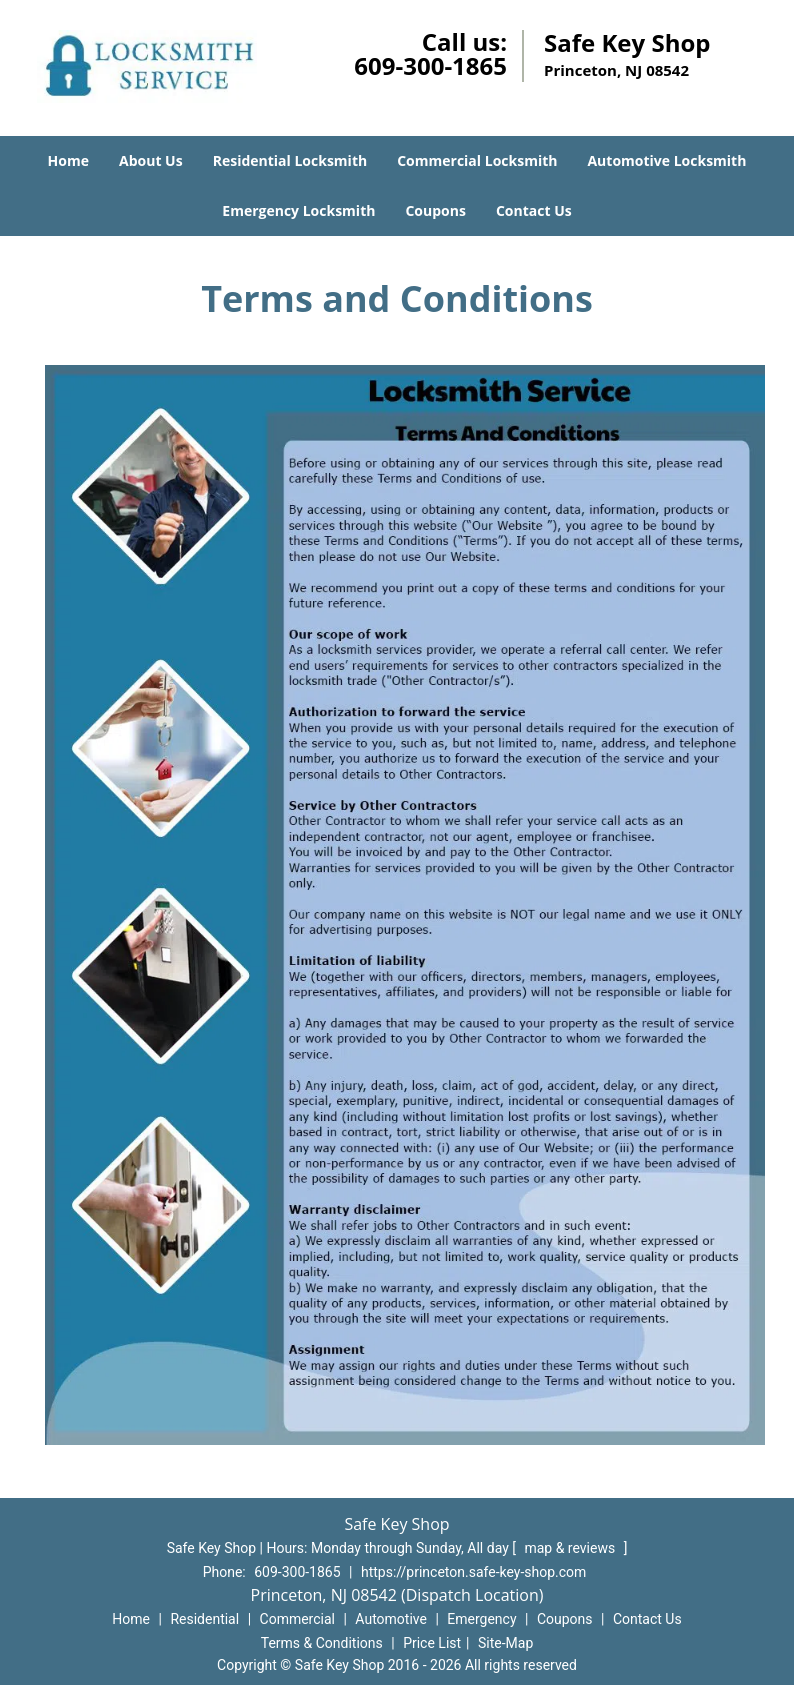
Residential (204, 1619)
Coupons (435, 210)
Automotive (391, 1619)
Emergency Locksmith (298, 210)
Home (68, 160)
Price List (432, 1643)
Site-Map (505, 1643)
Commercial (297, 1619)
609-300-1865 (430, 65)
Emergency (481, 1619)
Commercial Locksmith (477, 160)
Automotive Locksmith (666, 160)
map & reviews (571, 1548)
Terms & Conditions (322, 1643)
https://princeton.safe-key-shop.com (473, 1572)
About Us (151, 160)
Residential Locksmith (290, 160)
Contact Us (534, 210)
